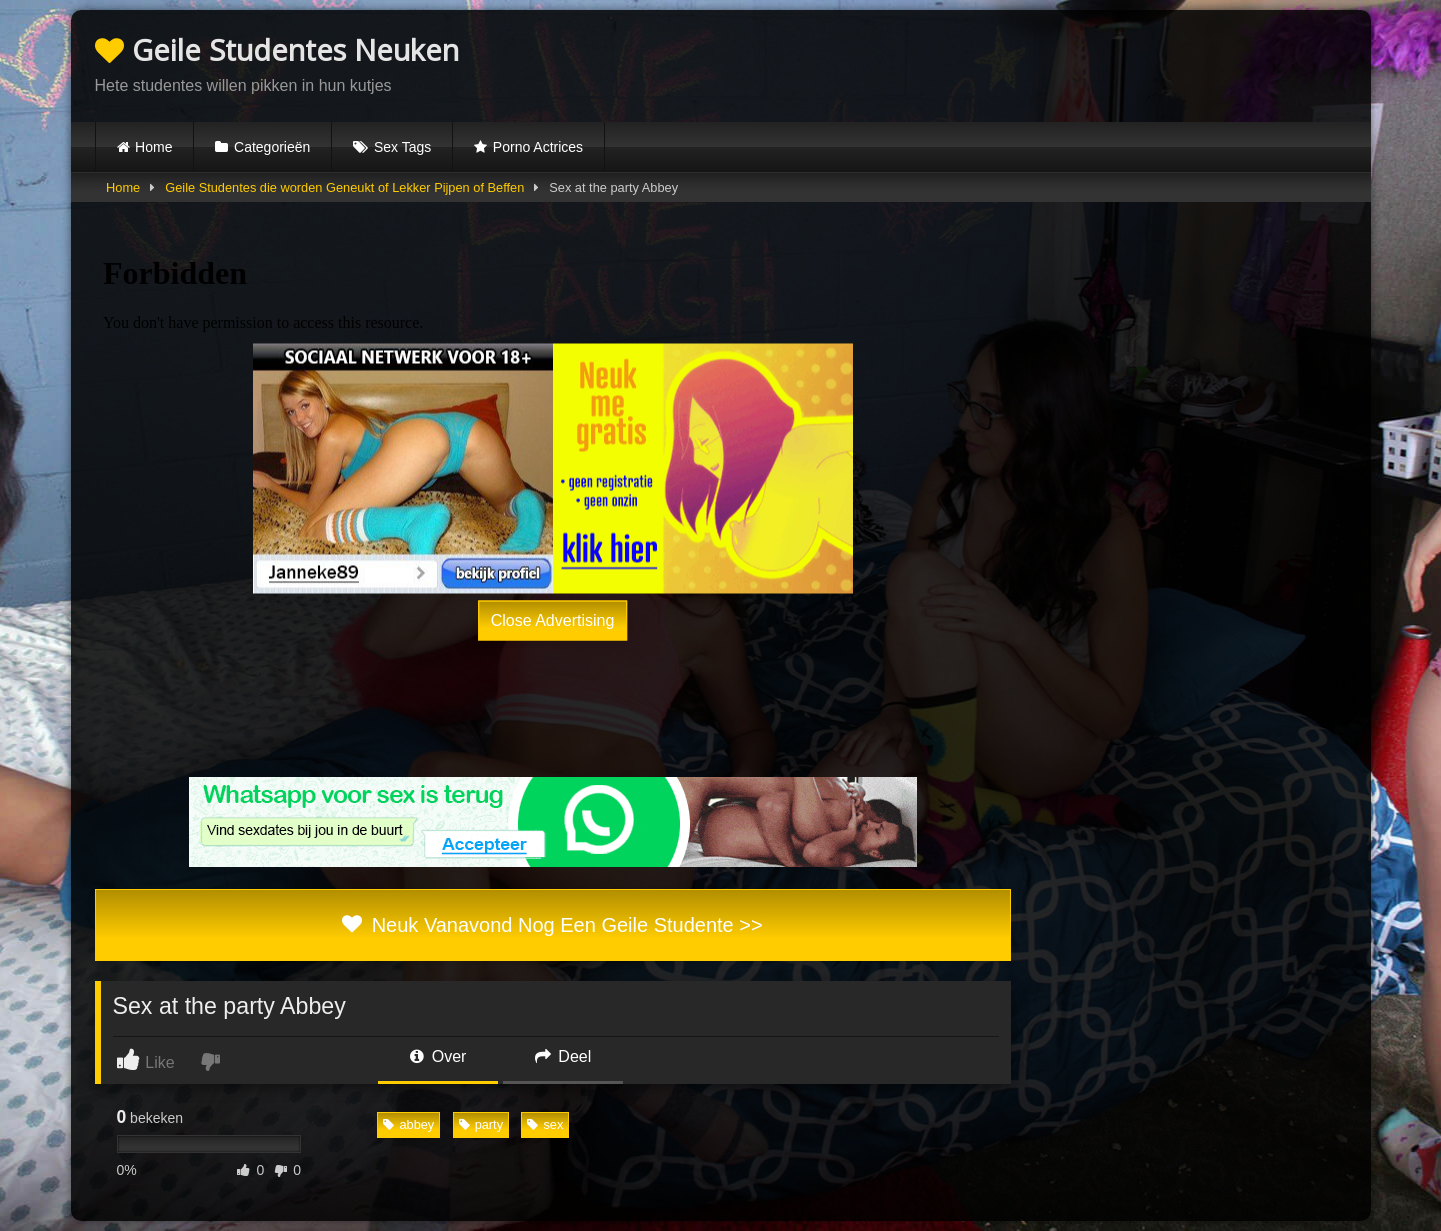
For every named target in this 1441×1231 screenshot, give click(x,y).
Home (153, 147)
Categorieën (272, 147)
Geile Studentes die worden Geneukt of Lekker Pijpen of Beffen (344, 187)
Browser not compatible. (1113, 63)
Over (438, 1056)
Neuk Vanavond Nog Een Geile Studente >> (552, 925)
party (481, 1124)
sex (545, 1124)
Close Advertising (553, 619)
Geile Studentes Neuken (277, 49)
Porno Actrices (538, 147)
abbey (408, 1124)
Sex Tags (402, 147)
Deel (563, 1056)
